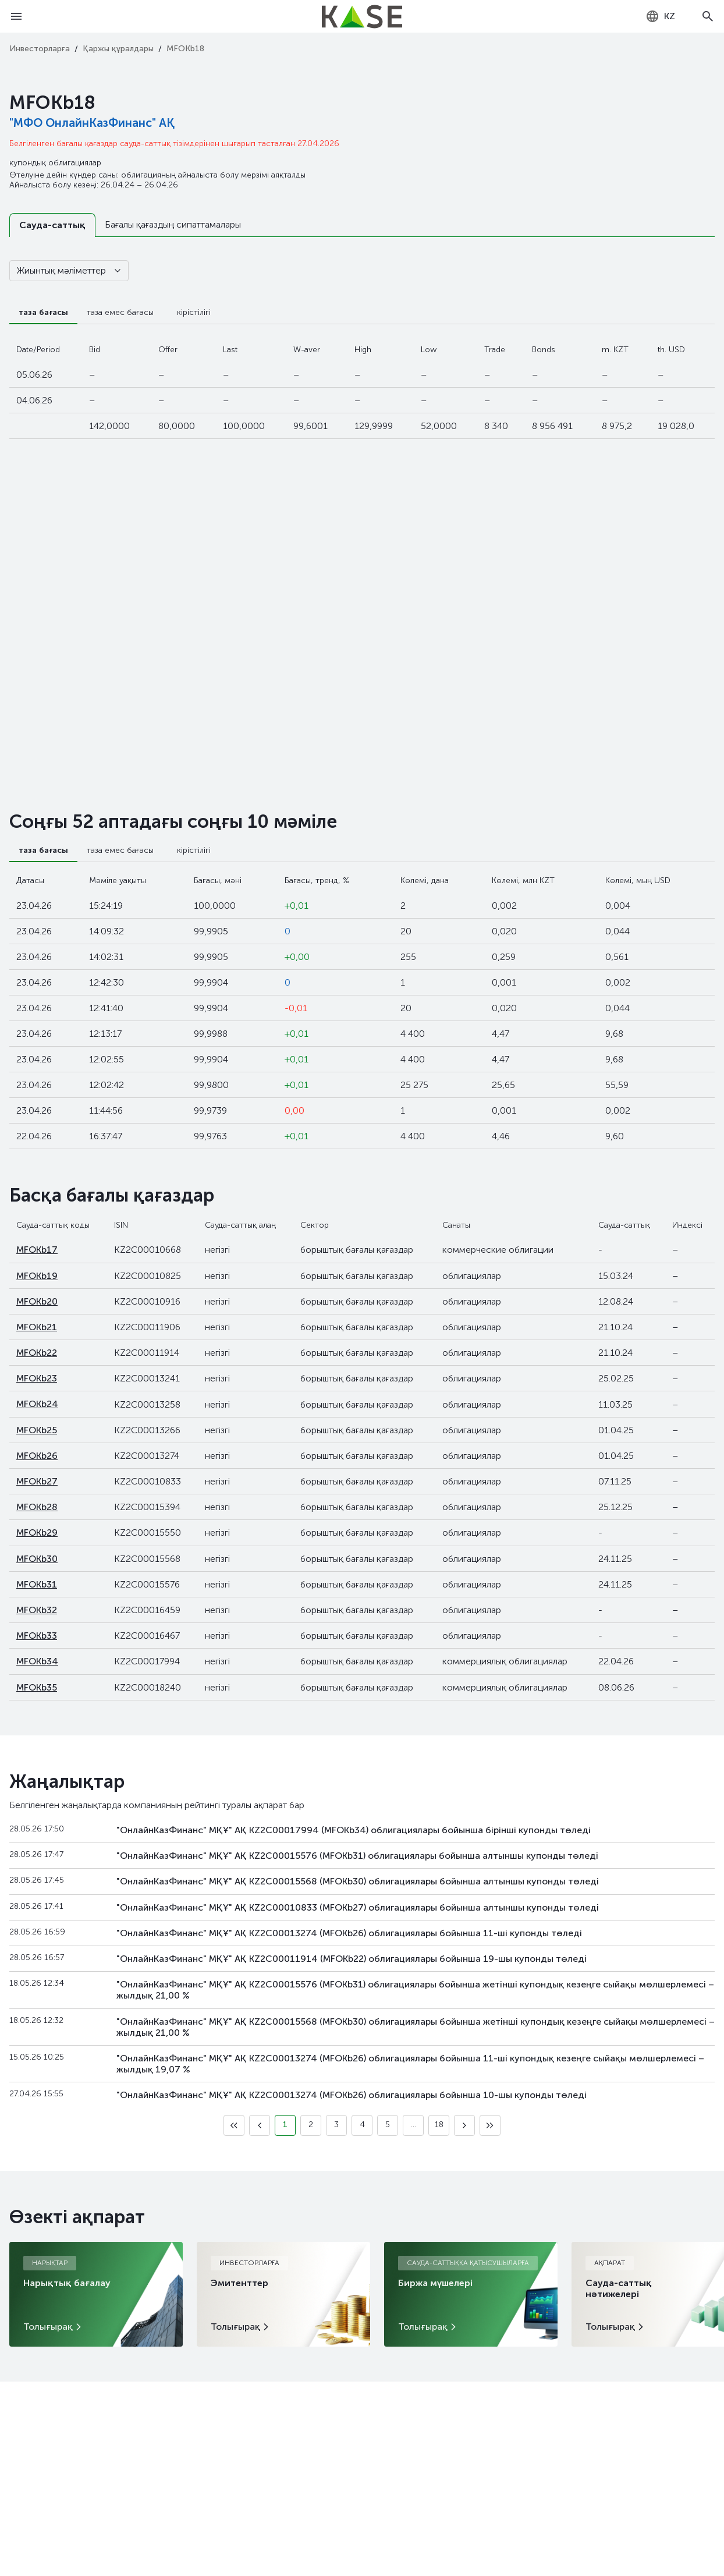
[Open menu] (16, 16)
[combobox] (660, 16)
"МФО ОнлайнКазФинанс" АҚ (92, 123)
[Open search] (707, 16)
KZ (660, 16)
